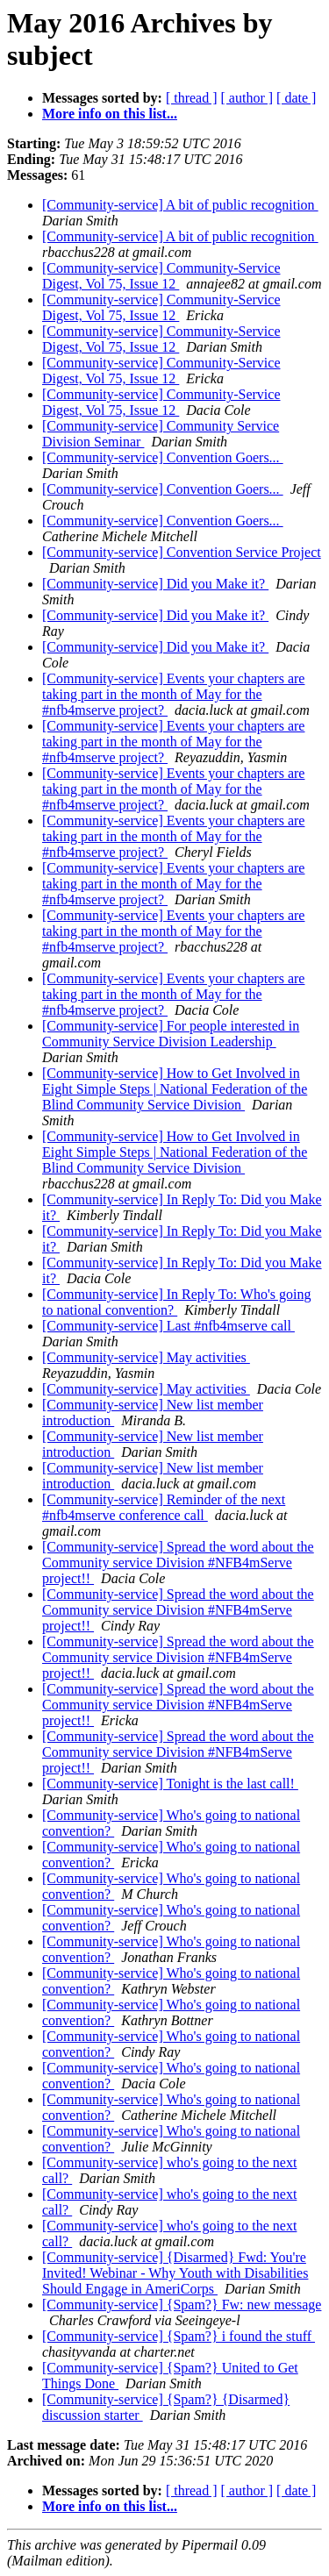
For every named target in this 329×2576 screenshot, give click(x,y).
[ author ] (247, 97)
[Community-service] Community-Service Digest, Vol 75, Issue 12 (161, 275)
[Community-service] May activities (146, 1357)
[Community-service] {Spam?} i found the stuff (178, 2336)
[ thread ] (192, 97)
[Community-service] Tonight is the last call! (170, 1783)
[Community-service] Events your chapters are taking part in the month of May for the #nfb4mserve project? (173, 694)
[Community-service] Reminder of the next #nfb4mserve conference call (163, 1507)
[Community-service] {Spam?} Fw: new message (181, 2304)
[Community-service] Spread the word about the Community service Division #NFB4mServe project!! (178, 1562)
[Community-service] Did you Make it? (155, 583)
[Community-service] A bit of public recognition (180, 204)
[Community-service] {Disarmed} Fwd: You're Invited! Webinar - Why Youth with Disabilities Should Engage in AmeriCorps (175, 2273)
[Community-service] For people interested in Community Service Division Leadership (170, 1033)
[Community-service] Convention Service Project (181, 552)
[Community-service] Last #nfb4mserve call (168, 1325)
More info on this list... (109, 113)
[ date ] (296, 97)
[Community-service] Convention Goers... (162, 457)
